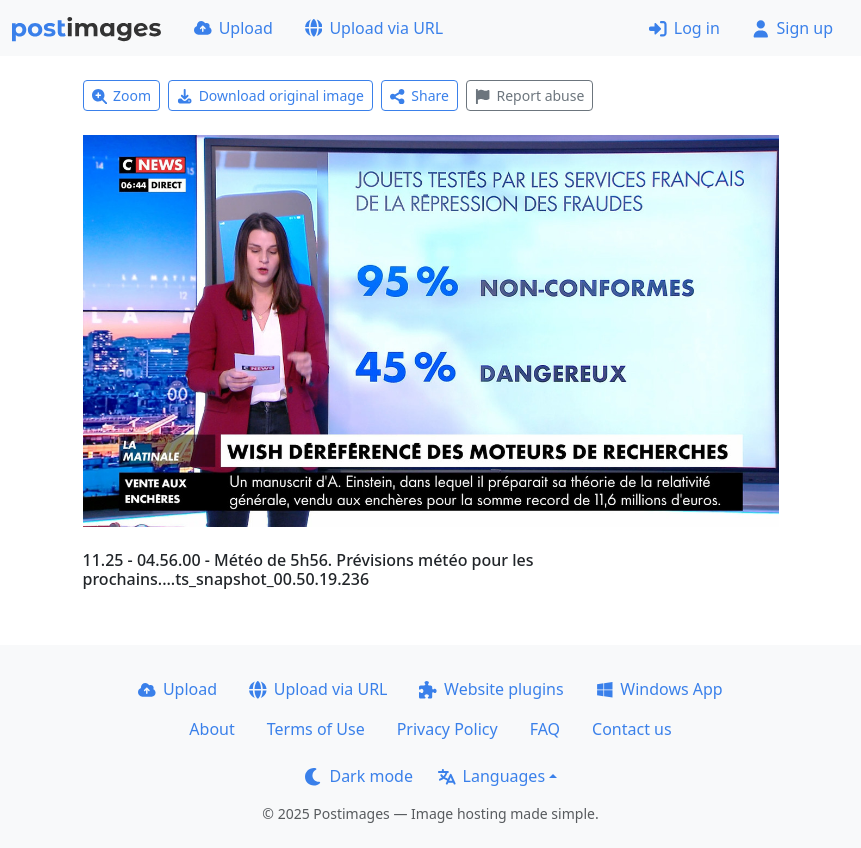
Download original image (270, 95)
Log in (684, 28)
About (211, 729)
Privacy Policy (447, 729)
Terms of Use (316, 729)
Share (419, 95)
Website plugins (491, 689)
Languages (491, 776)
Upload (233, 28)
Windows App (659, 689)
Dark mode (359, 776)
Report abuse (529, 95)
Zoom (122, 95)
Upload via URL (374, 28)
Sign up (792, 28)
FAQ (545, 729)
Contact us (632, 729)
